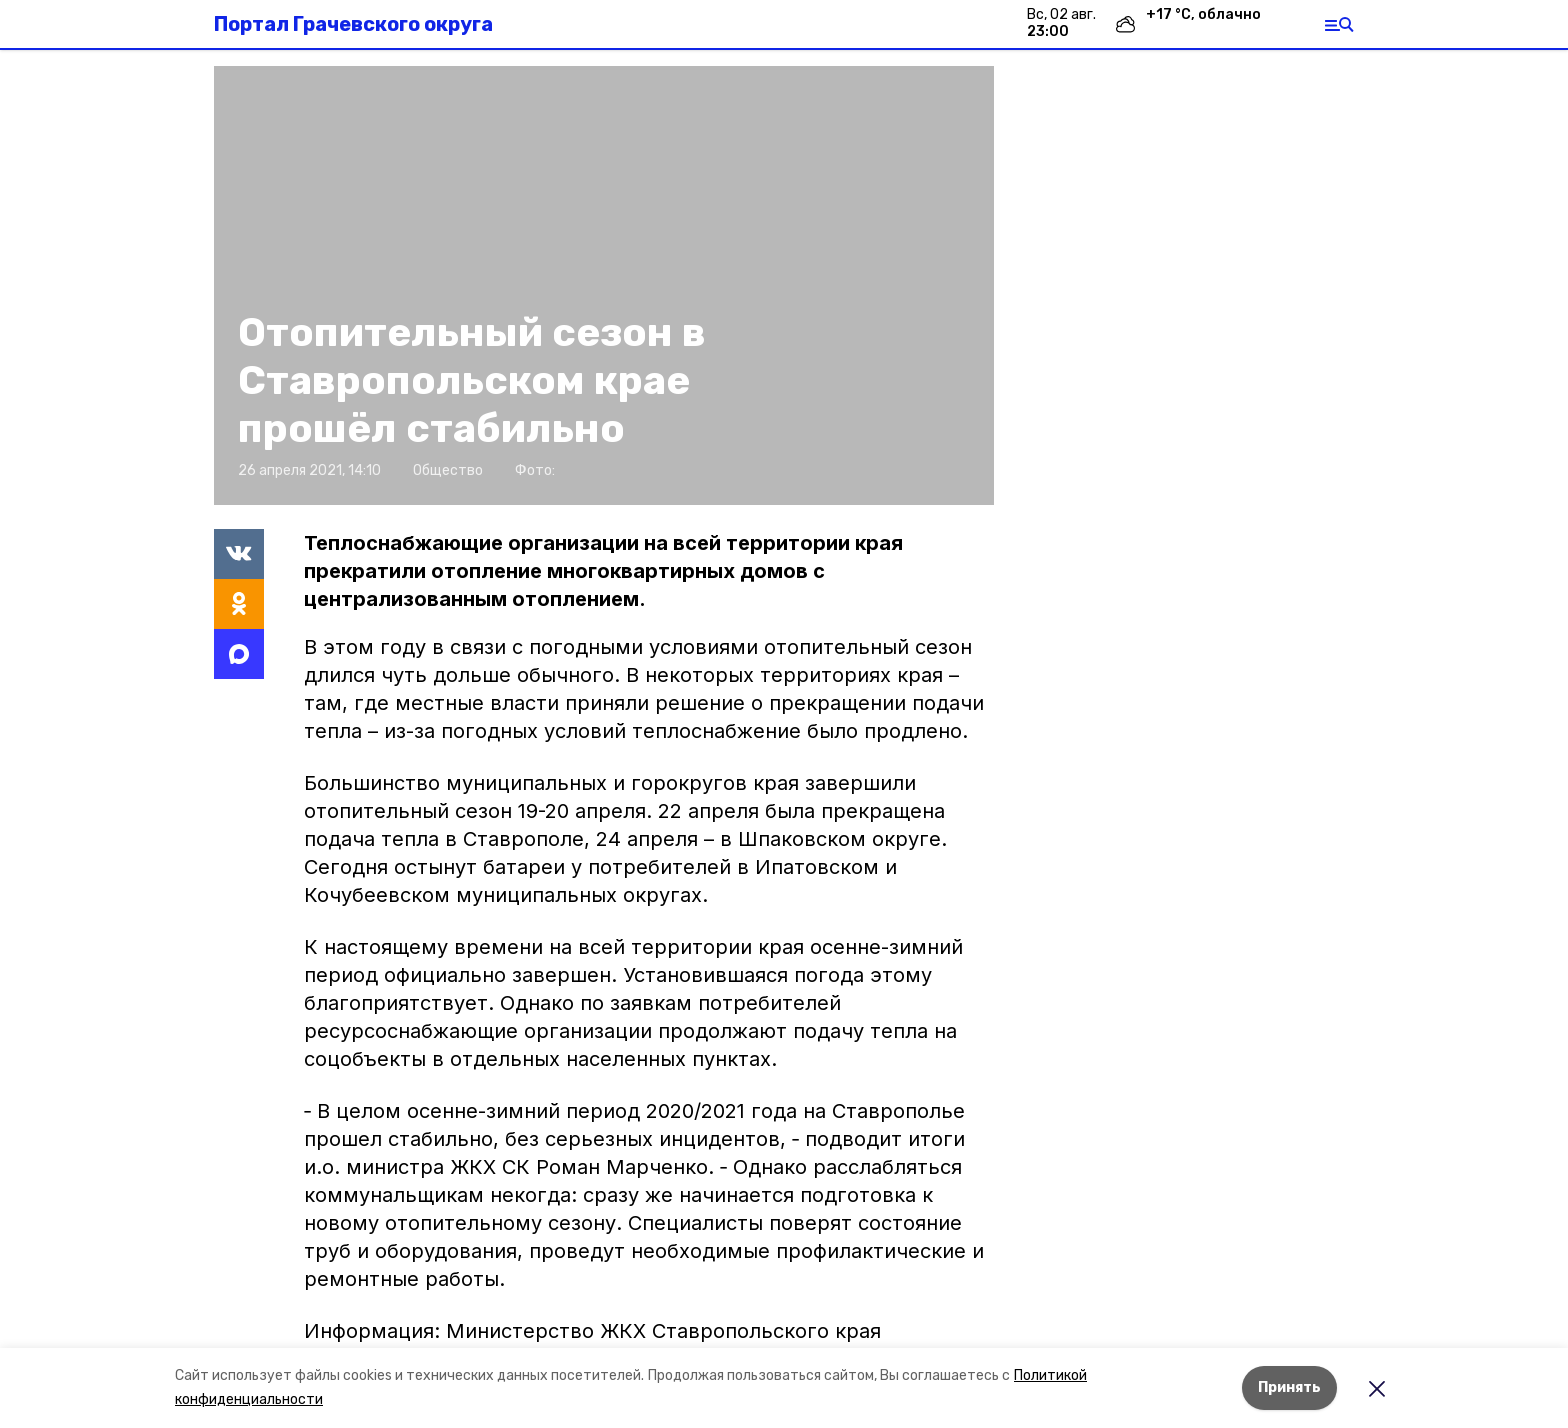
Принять (1289, 1387)
